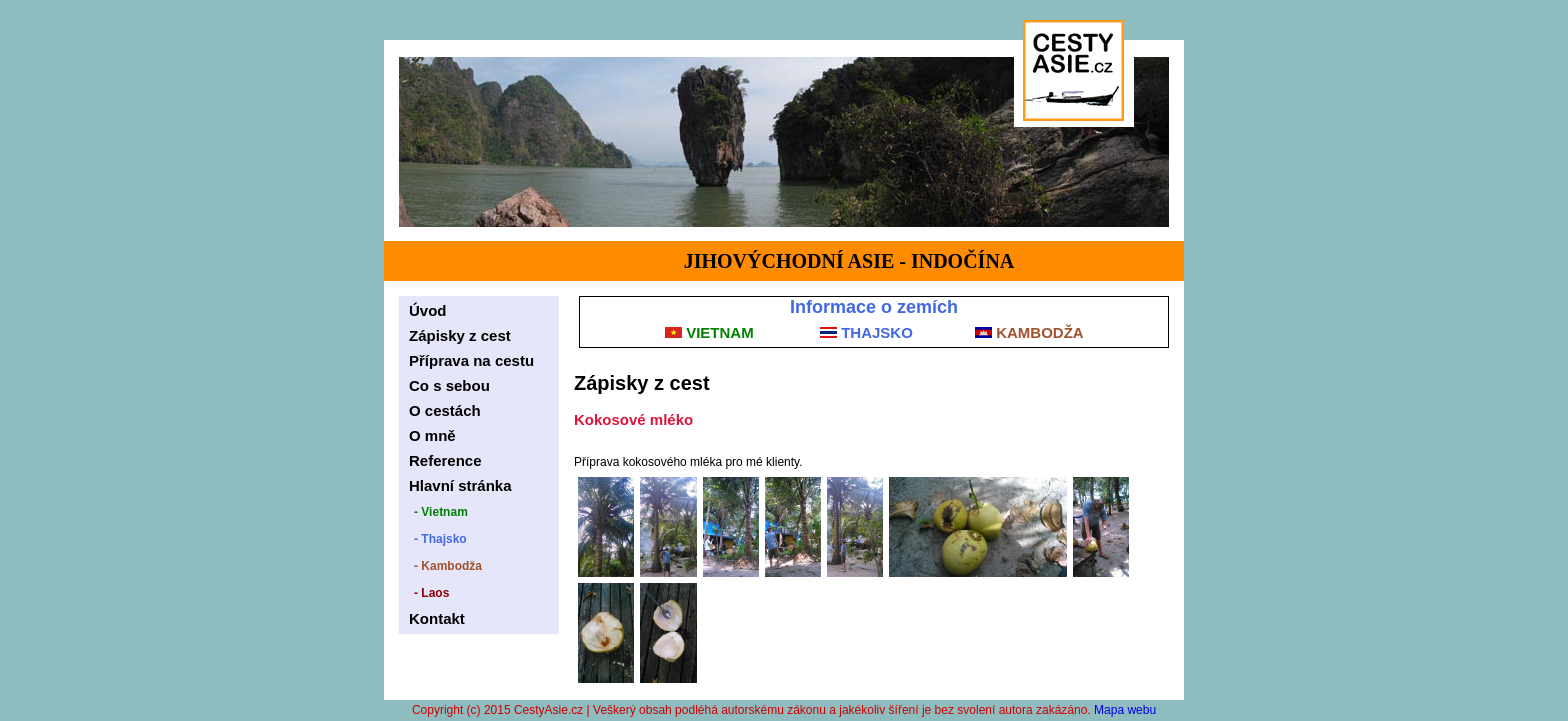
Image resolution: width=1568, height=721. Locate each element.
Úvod (428, 310)
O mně (432, 435)
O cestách (445, 410)
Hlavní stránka (460, 485)
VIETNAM (709, 332)
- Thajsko (440, 539)
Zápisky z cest (460, 335)
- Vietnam (441, 512)
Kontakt (437, 618)
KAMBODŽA (1029, 332)
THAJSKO (866, 332)
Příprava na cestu (471, 360)
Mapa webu (1125, 710)
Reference (445, 460)
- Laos (431, 593)
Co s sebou (449, 385)
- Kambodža (448, 566)
